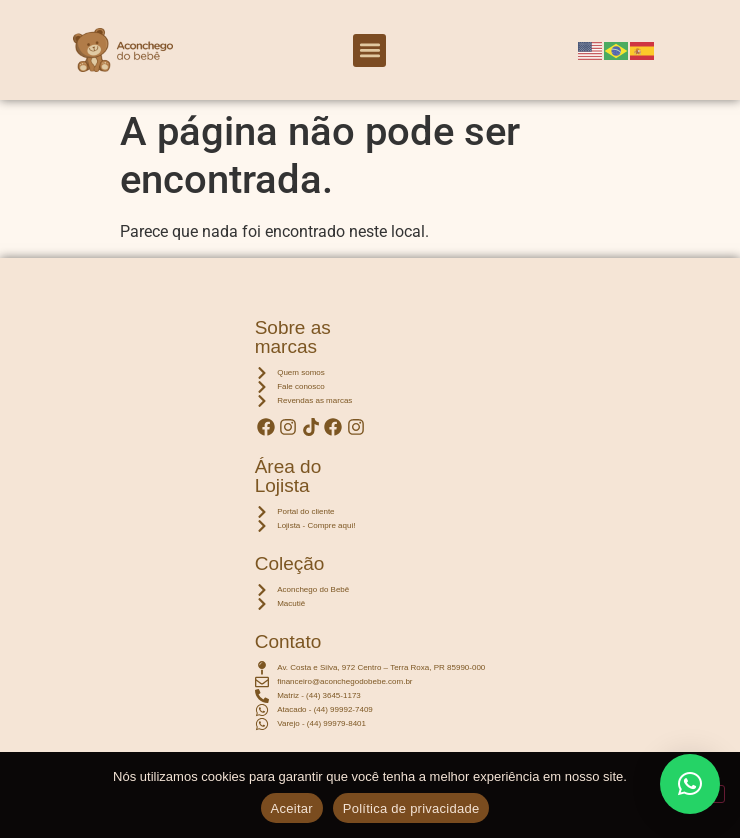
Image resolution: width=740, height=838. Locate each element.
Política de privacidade (411, 808)
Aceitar (292, 808)
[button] (369, 50)
